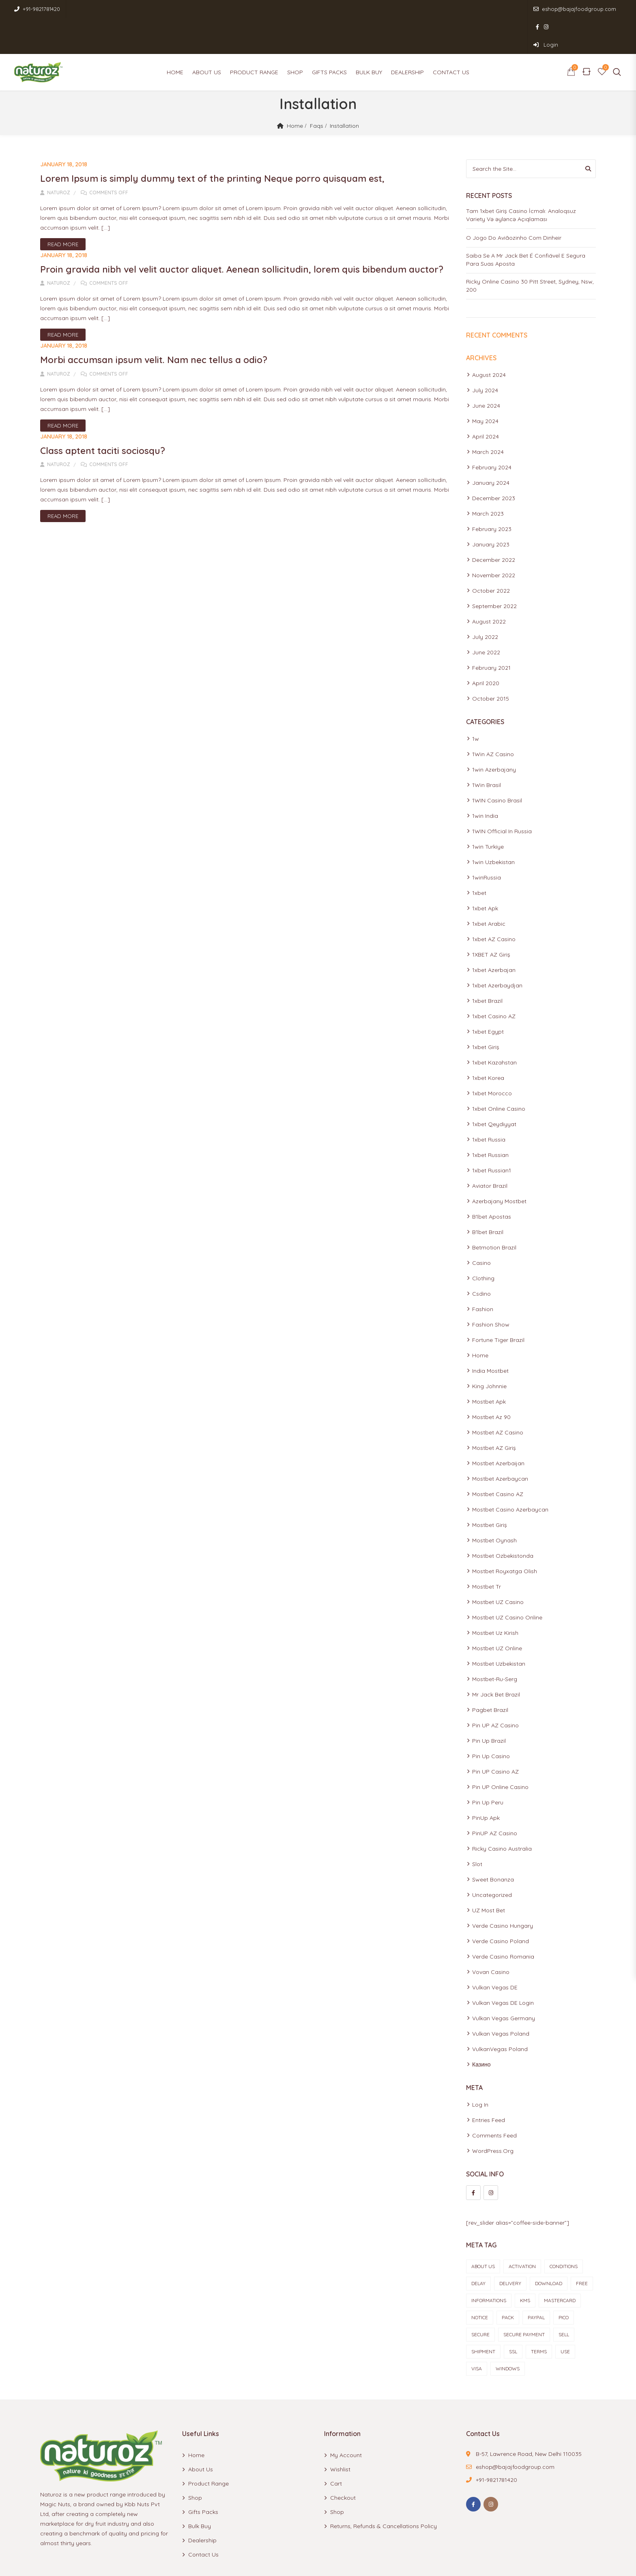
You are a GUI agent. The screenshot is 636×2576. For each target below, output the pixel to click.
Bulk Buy (369, 36)
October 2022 (491, 555)
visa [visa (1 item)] (476, 2333)
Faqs (316, 90)
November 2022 (493, 539)
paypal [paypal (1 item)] (536, 2282)
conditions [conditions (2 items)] (564, 2231)
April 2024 (485, 400)
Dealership (407, 36)
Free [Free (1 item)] (582, 2248)
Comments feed (494, 2099)
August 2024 (489, 339)
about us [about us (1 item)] (483, 2231)
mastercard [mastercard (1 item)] (560, 2265)
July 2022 (485, 601)
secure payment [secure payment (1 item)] (524, 2299)
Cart (336, 2447)
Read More (62, 208)
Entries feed (488, 2084)
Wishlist (340, 2433)
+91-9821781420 (37, 9)
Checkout (343, 2462)
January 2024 (490, 447)
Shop (295, 36)
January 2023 (490, 508)
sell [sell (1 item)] (564, 2299)
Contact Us (451, 36)
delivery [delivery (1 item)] (510, 2248)
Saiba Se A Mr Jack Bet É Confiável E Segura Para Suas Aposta (525, 224)
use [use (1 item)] (565, 2316)
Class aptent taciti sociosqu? (106, 427)
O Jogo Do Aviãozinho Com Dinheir (513, 202)
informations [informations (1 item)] (488, 2265)
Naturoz (55, 156)
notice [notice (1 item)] (479, 2282)
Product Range (254, 36)
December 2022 (493, 524)
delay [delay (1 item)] (478, 2248)
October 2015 (490, 663)
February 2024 (491, 431)
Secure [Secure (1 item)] (480, 2299)
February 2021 (491, 632)
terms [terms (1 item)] (539, 2316)
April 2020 (485, 647)
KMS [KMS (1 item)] (525, 2265)
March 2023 (488, 478)
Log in (480, 2069)
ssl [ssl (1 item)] (513, 2316)
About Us (206, 36)
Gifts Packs (329, 36)
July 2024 (485, 354)
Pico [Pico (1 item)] (564, 2282)
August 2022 (489, 585)
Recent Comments (496, 299)
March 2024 (488, 416)
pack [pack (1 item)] (508, 2282)
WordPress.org (493, 2115)
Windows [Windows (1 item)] (508, 2333)
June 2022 (486, 616)
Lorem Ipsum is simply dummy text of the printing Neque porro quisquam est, (222, 142)
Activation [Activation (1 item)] (522, 2231)
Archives (481, 322)
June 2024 (486, 370)
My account (346, 2419)
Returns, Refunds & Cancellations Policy (383, 2490)
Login (603, 9)
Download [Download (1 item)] (548, 2248)
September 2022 (494, 570)
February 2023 (491, 493)
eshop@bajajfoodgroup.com (509, 9)
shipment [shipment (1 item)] (483, 2316)
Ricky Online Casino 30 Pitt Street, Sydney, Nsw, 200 (530, 250)
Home (175, 36)
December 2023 (493, 462)
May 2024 (485, 385)
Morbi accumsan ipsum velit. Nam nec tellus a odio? (160, 337)
